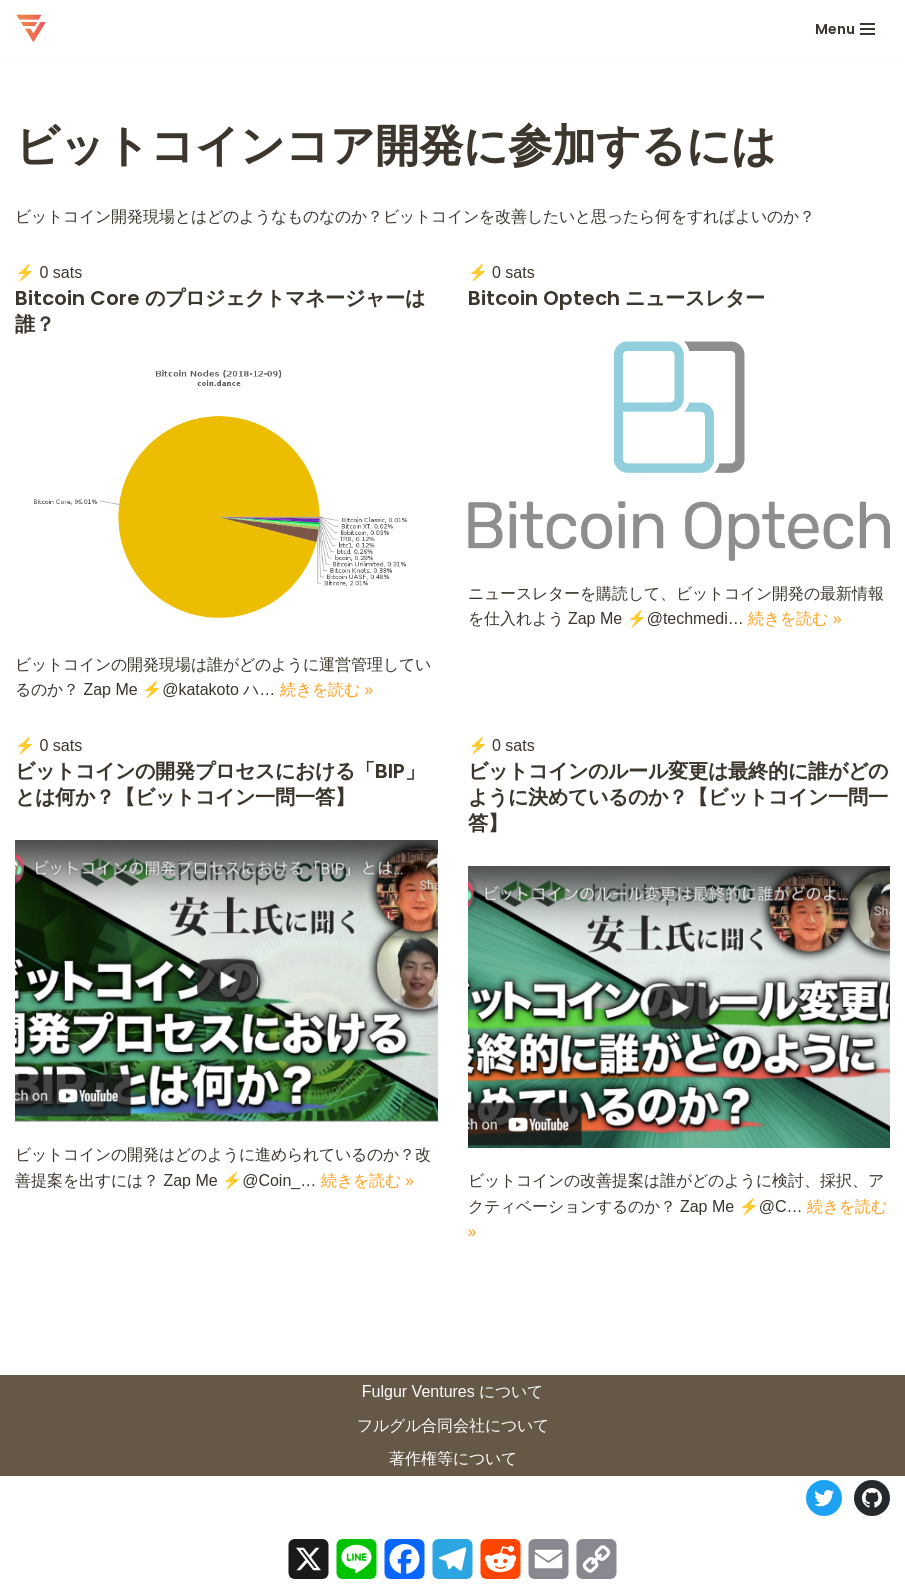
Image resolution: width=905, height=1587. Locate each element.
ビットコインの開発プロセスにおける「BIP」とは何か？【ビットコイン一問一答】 (220, 784)
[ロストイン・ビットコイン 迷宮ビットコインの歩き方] (31, 28)
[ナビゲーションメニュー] (845, 29)
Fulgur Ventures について (452, 1391)
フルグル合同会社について (453, 1425)
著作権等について (453, 1458)
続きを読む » (326, 689)
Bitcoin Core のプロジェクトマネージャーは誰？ (220, 311)
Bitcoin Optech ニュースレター (616, 298)
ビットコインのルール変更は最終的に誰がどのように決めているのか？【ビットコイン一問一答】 (678, 797)
